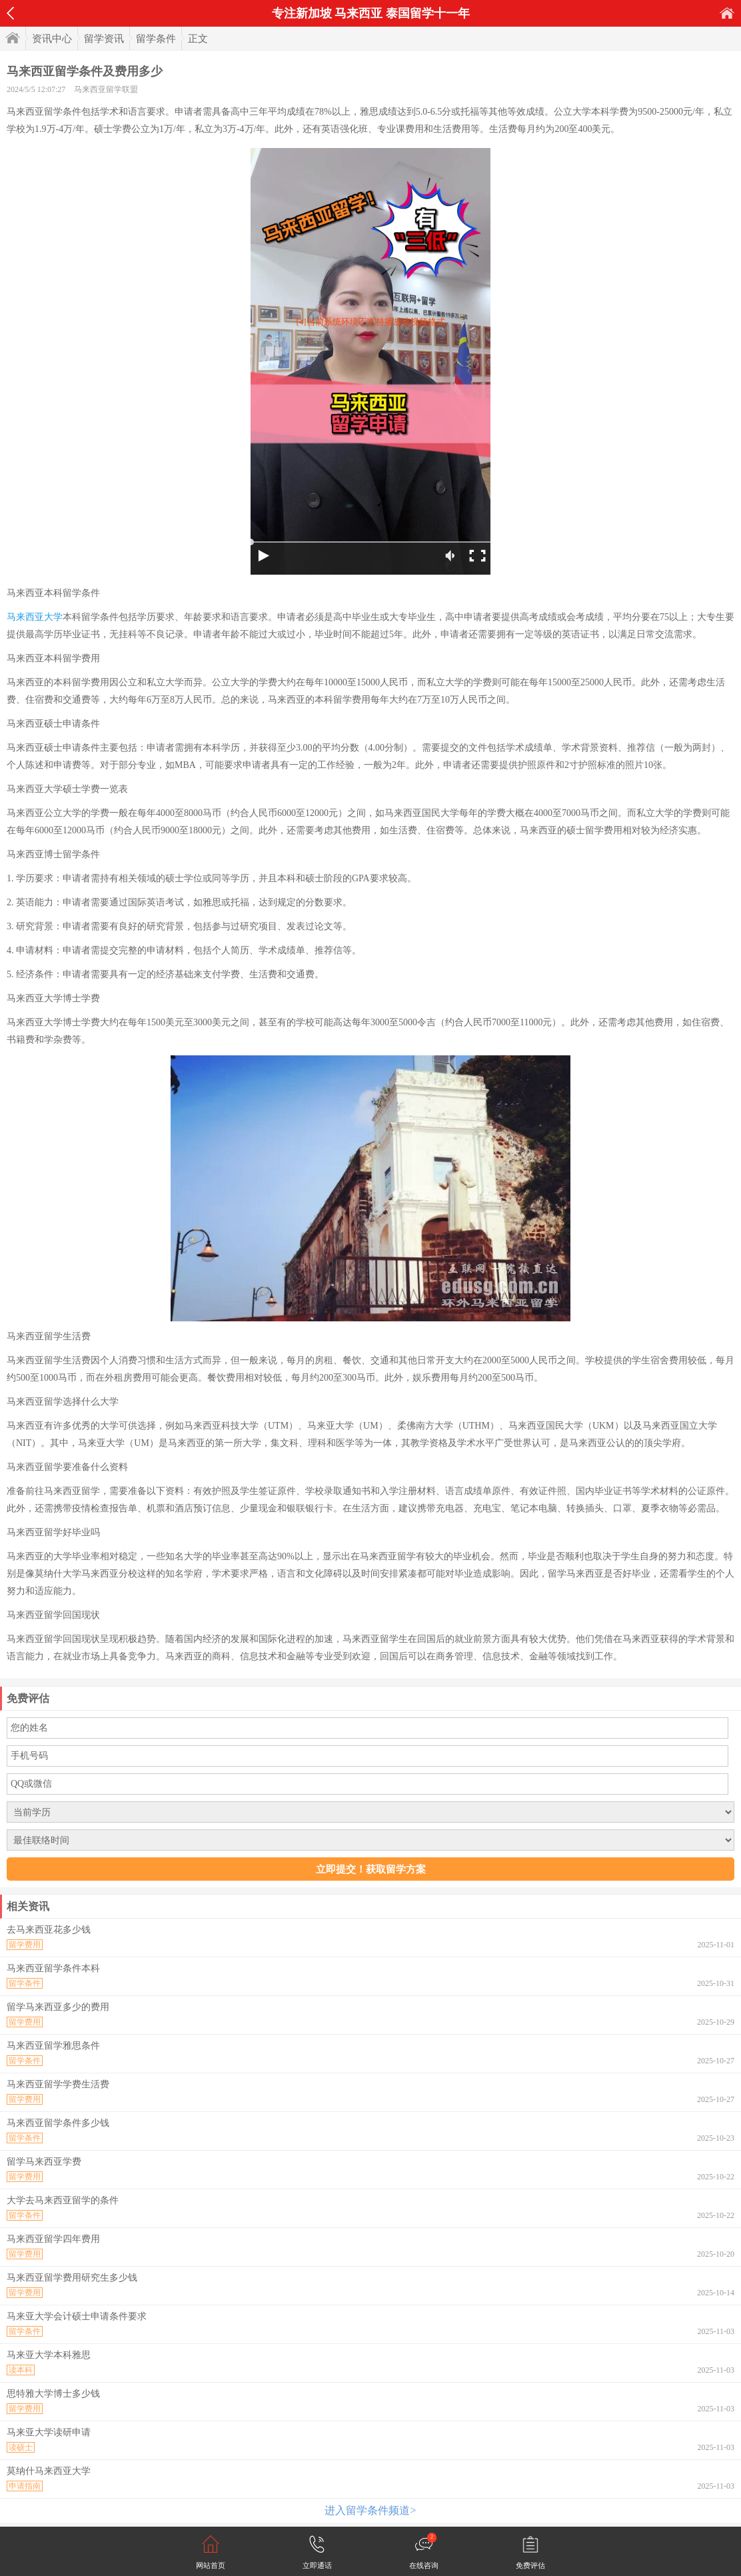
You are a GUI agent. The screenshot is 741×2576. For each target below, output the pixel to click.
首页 (727, 13)
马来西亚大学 (35, 617)
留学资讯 (104, 38)
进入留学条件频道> (370, 2510)
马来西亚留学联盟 (106, 89)
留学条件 (156, 38)
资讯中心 (52, 38)
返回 (10, 13)
